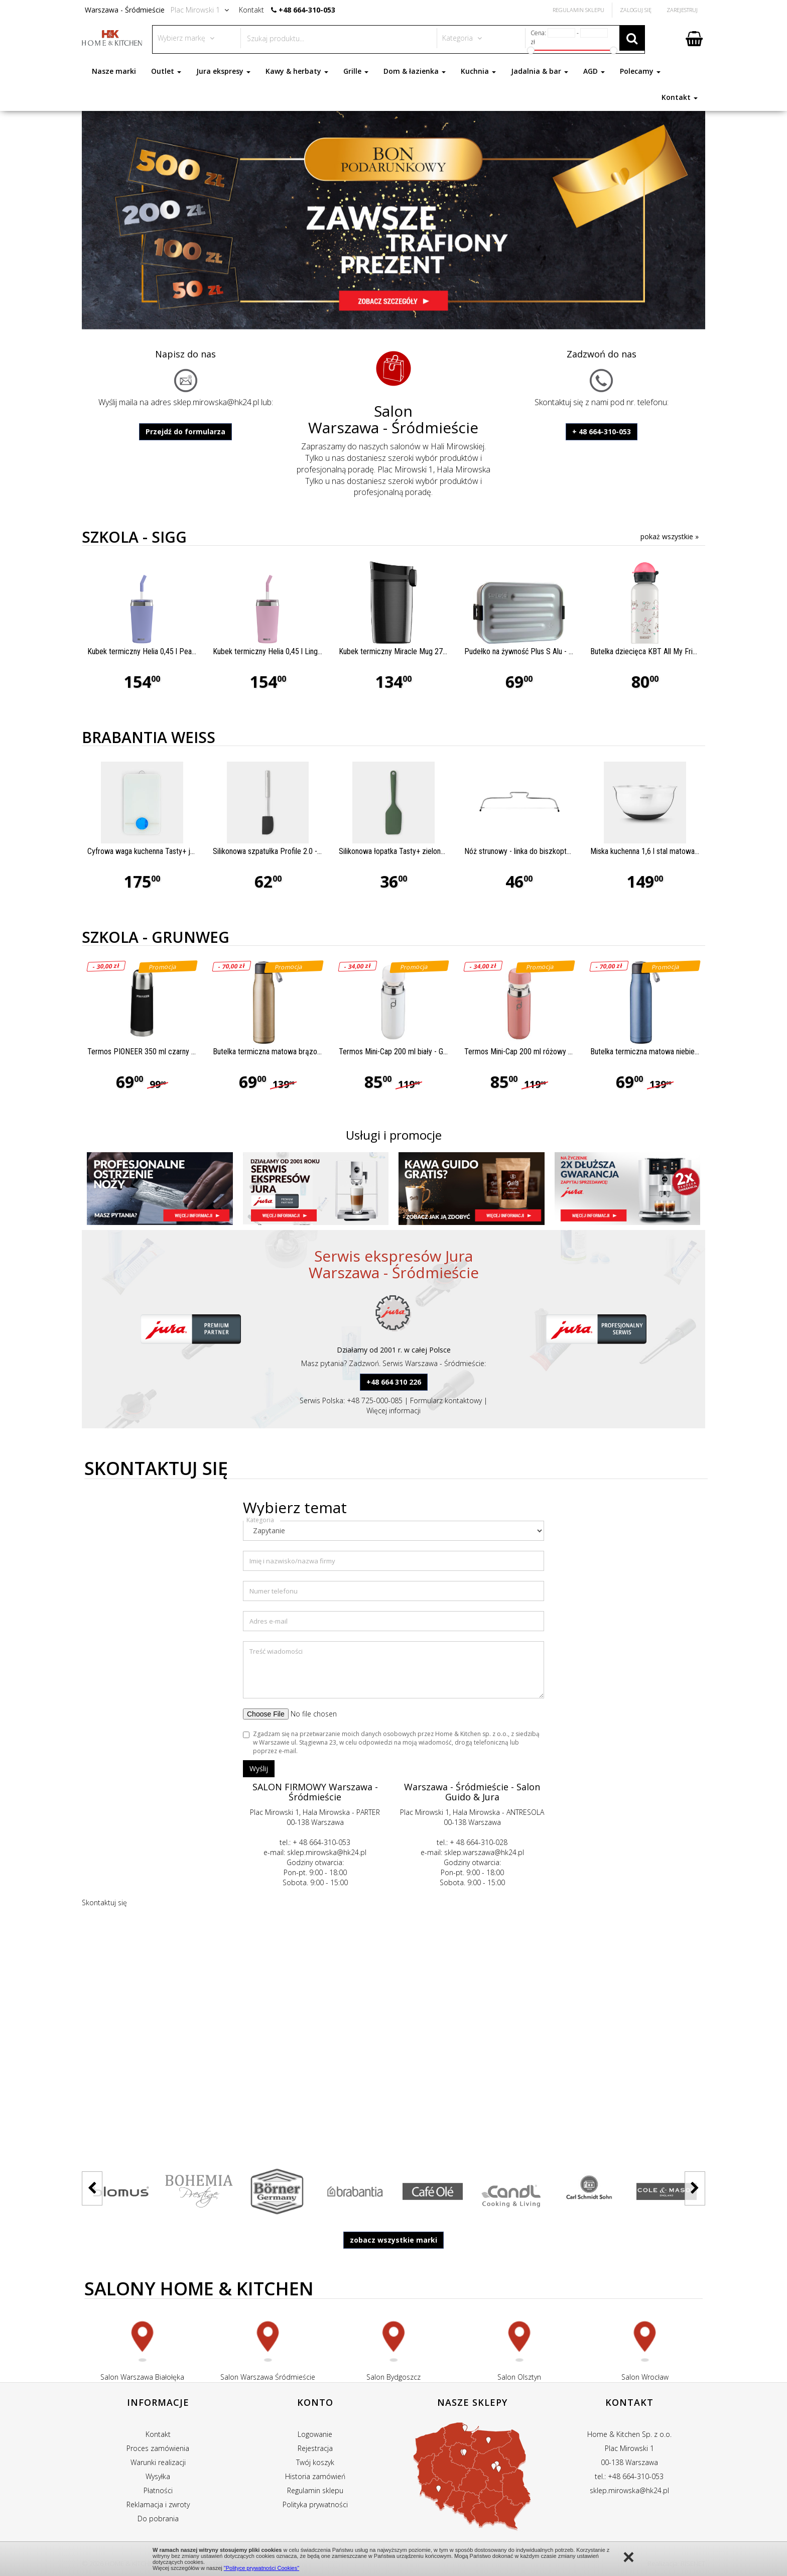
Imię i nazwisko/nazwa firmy (292, 1560)
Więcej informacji (393, 1410)
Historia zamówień (315, 2476)
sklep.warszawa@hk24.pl (484, 1852)
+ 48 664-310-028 (478, 1842)
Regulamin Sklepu (578, 10)
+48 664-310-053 (307, 10)
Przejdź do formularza (185, 431)
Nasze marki (114, 71)
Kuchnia (478, 71)
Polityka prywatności (315, 2504)
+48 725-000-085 (375, 1400)
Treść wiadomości (276, 1651)
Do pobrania (158, 2518)
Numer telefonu (273, 1591)
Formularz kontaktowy (446, 1400)
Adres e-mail (268, 1621)
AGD (594, 71)
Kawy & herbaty (297, 71)
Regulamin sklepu (315, 2490)
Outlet (166, 71)
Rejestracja (315, 2448)
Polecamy (640, 71)
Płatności (158, 2490)
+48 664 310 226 (393, 1382)
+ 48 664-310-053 (601, 431)
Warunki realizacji (158, 2462)
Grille (355, 71)
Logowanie (315, 2434)
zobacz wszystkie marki (393, 2240)
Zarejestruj (682, 10)
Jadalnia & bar (539, 71)
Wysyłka (158, 2476)
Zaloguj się (635, 10)
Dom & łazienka (414, 71)
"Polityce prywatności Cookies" (261, 2568)
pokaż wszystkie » (669, 536)
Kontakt (680, 97)
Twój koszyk (315, 2462)
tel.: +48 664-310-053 (629, 2476)
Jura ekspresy (223, 71)
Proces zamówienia (157, 2448)
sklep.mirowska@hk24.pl (216, 402)
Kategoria (260, 1520)
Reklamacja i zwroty (158, 2504)
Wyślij (258, 1768)
